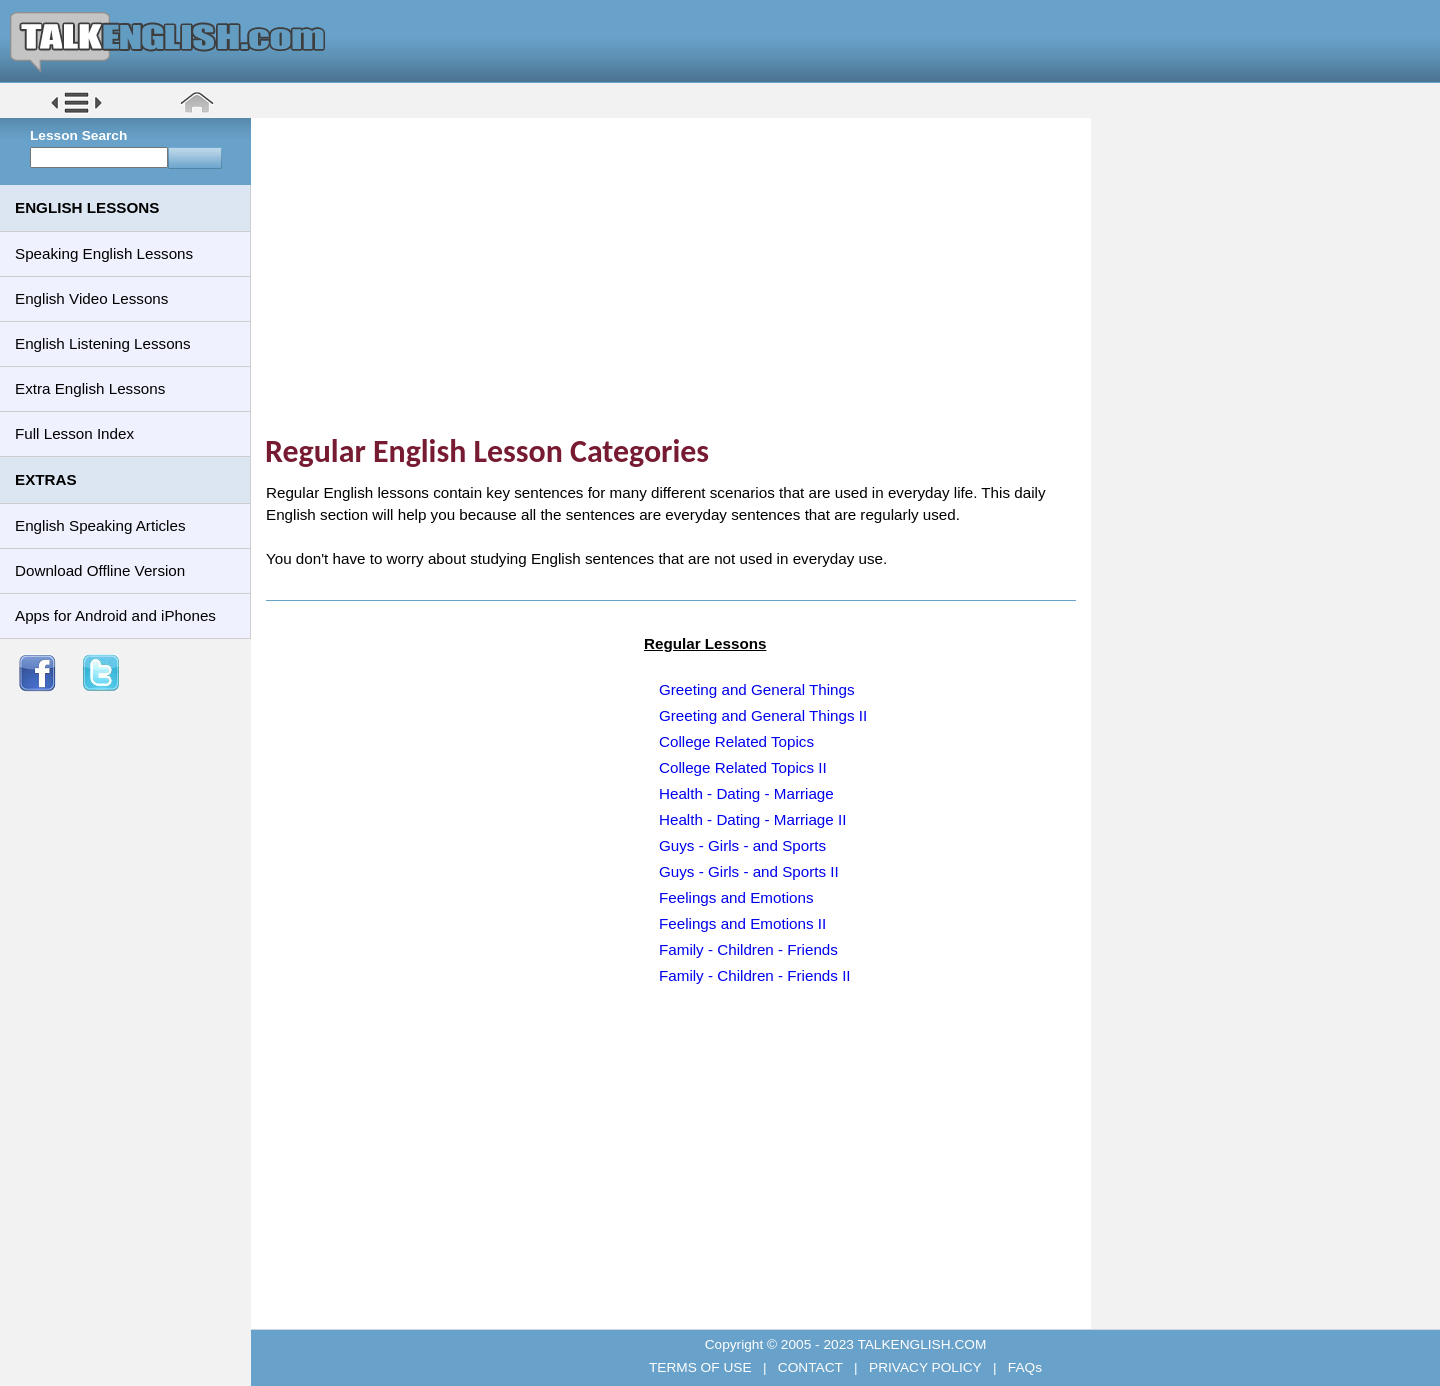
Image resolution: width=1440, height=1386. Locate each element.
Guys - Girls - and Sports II (749, 871)
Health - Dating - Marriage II (752, 819)
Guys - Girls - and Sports (742, 845)
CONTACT (810, 1367)
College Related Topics (736, 741)
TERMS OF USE (702, 1367)
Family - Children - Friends (748, 949)
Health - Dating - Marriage (746, 793)
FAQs (1023, 1367)
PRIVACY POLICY (925, 1367)
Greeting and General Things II (763, 715)
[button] (76, 111)
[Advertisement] (678, 275)
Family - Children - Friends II (755, 975)
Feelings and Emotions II (742, 923)
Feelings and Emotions (736, 897)
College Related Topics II (743, 767)
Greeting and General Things (757, 689)
